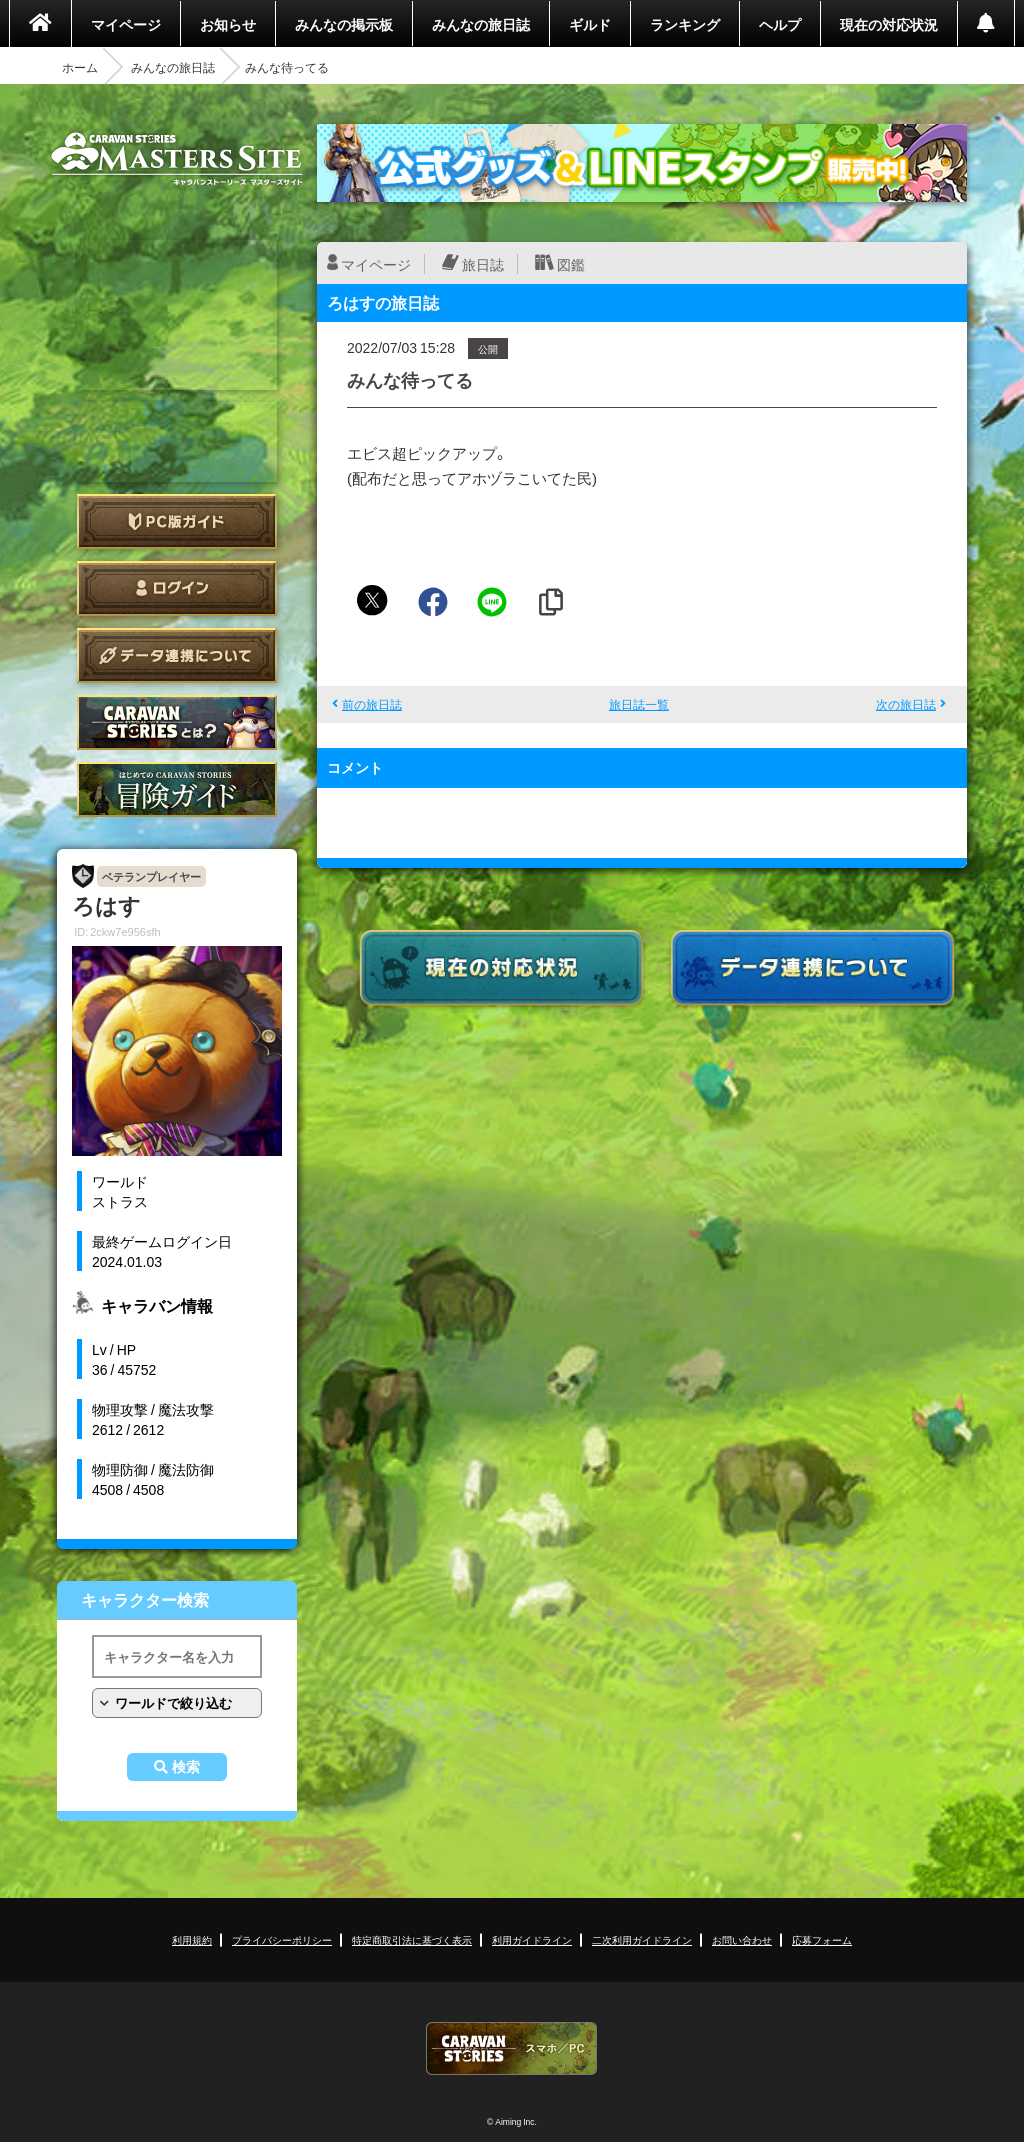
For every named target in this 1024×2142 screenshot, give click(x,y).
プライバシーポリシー (282, 1939)
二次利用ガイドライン (642, 1939)
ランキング (685, 24)
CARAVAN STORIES (512, 2048)
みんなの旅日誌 (481, 24)
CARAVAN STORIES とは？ (177, 722)
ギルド (590, 24)
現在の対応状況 (889, 24)
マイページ (126, 24)
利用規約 (192, 1939)
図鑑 (571, 264)
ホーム (80, 67)
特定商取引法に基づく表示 (412, 1939)
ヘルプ (780, 24)
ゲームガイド (177, 789)
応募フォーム (822, 1939)
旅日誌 (483, 264)
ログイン (177, 588)
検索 (186, 1767)
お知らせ (228, 24)
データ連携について (177, 655)
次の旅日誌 (906, 704)
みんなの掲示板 (344, 24)
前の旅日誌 (372, 704)
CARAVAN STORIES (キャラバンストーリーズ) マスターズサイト (177, 159)
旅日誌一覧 (639, 704)
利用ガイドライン (532, 1939)
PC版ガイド (177, 521)
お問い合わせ (742, 1939)
